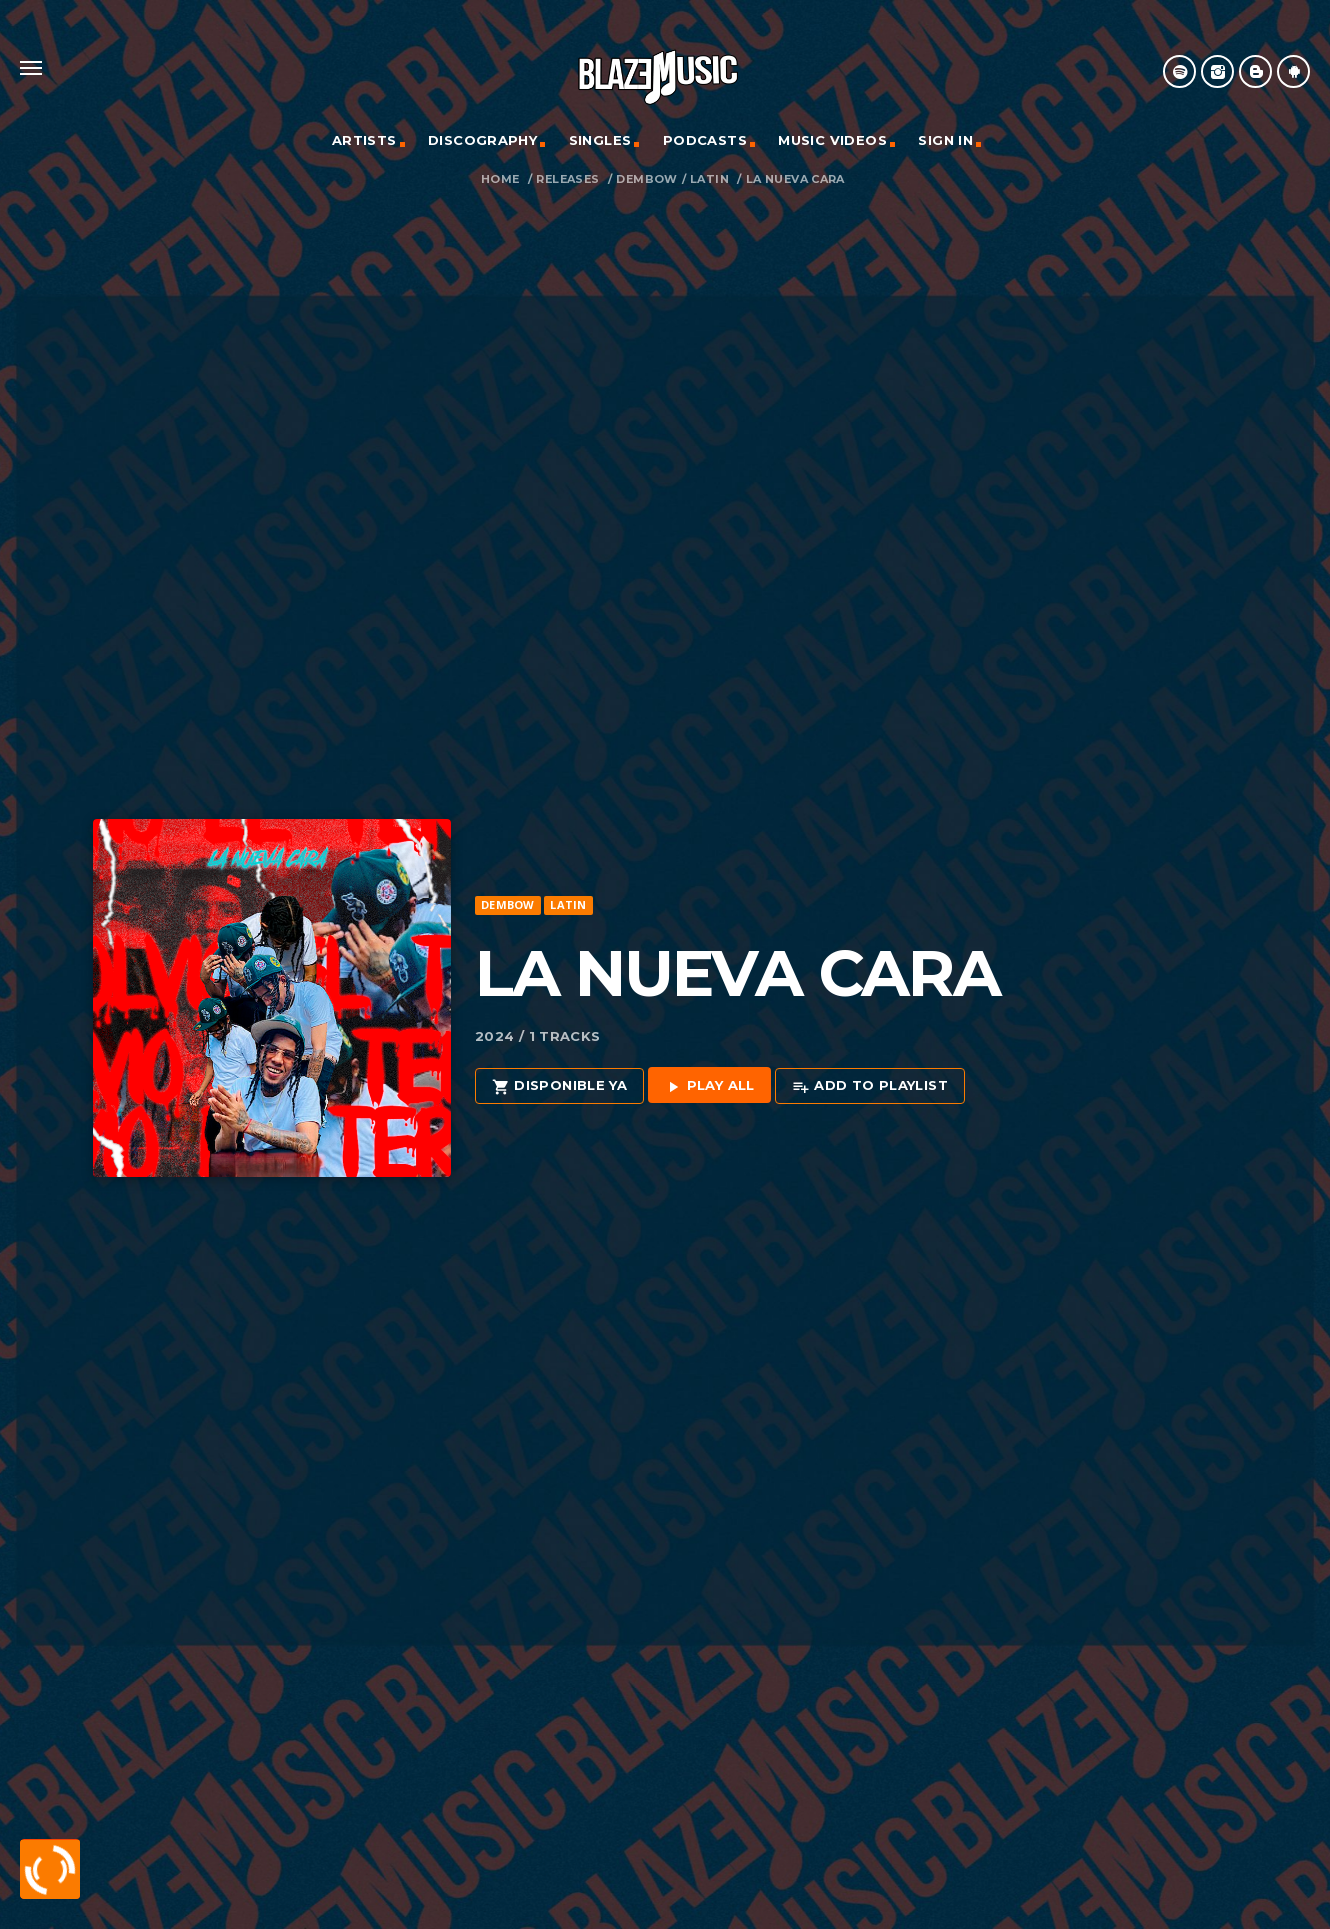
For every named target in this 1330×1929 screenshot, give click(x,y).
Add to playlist (870, 1086)
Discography (482, 140)
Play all (709, 1086)
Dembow (646, 179)
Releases (567, 179)
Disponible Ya (559, 1086)
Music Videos (832, 140)
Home (500, 179)
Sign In (945, 140)
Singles (600, 140)
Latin (709, 179)
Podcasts (705, 140)
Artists (364, 140)
